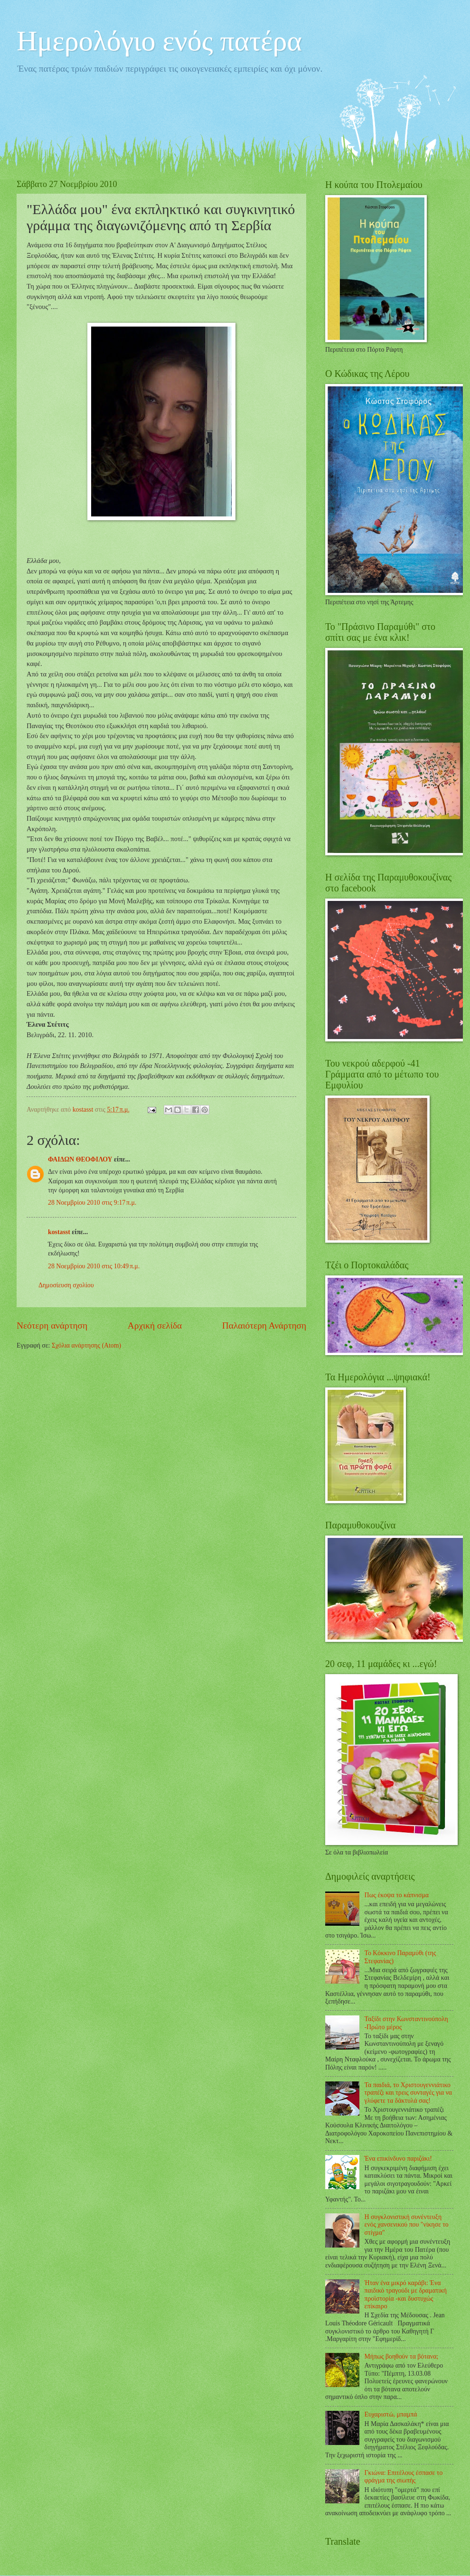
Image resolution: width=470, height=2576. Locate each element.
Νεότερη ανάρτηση (52, 1325)
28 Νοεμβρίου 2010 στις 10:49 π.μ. (94, 1266)
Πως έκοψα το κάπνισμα (397, 1895)
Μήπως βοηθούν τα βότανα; (402, 2356)
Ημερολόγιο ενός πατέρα (159, 40)
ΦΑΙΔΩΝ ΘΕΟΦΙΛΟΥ (80, 1159)
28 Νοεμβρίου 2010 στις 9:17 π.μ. (92, 1202)
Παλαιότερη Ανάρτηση (264, 1325)
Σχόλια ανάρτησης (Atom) (86, 1345)
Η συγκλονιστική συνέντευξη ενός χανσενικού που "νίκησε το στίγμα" (407, 2224)
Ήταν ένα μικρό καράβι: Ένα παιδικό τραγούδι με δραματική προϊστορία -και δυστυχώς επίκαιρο (406, 2294)
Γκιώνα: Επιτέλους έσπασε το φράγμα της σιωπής (404, 2476)
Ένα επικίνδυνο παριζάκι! (398, 2158)
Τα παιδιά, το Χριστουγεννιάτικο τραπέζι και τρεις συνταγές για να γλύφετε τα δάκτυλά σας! (408, 2092)
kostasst (59, 1232)
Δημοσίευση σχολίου (66, 1285)
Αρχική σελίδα (155, 1325)
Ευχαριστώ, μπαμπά (391, 2414)
